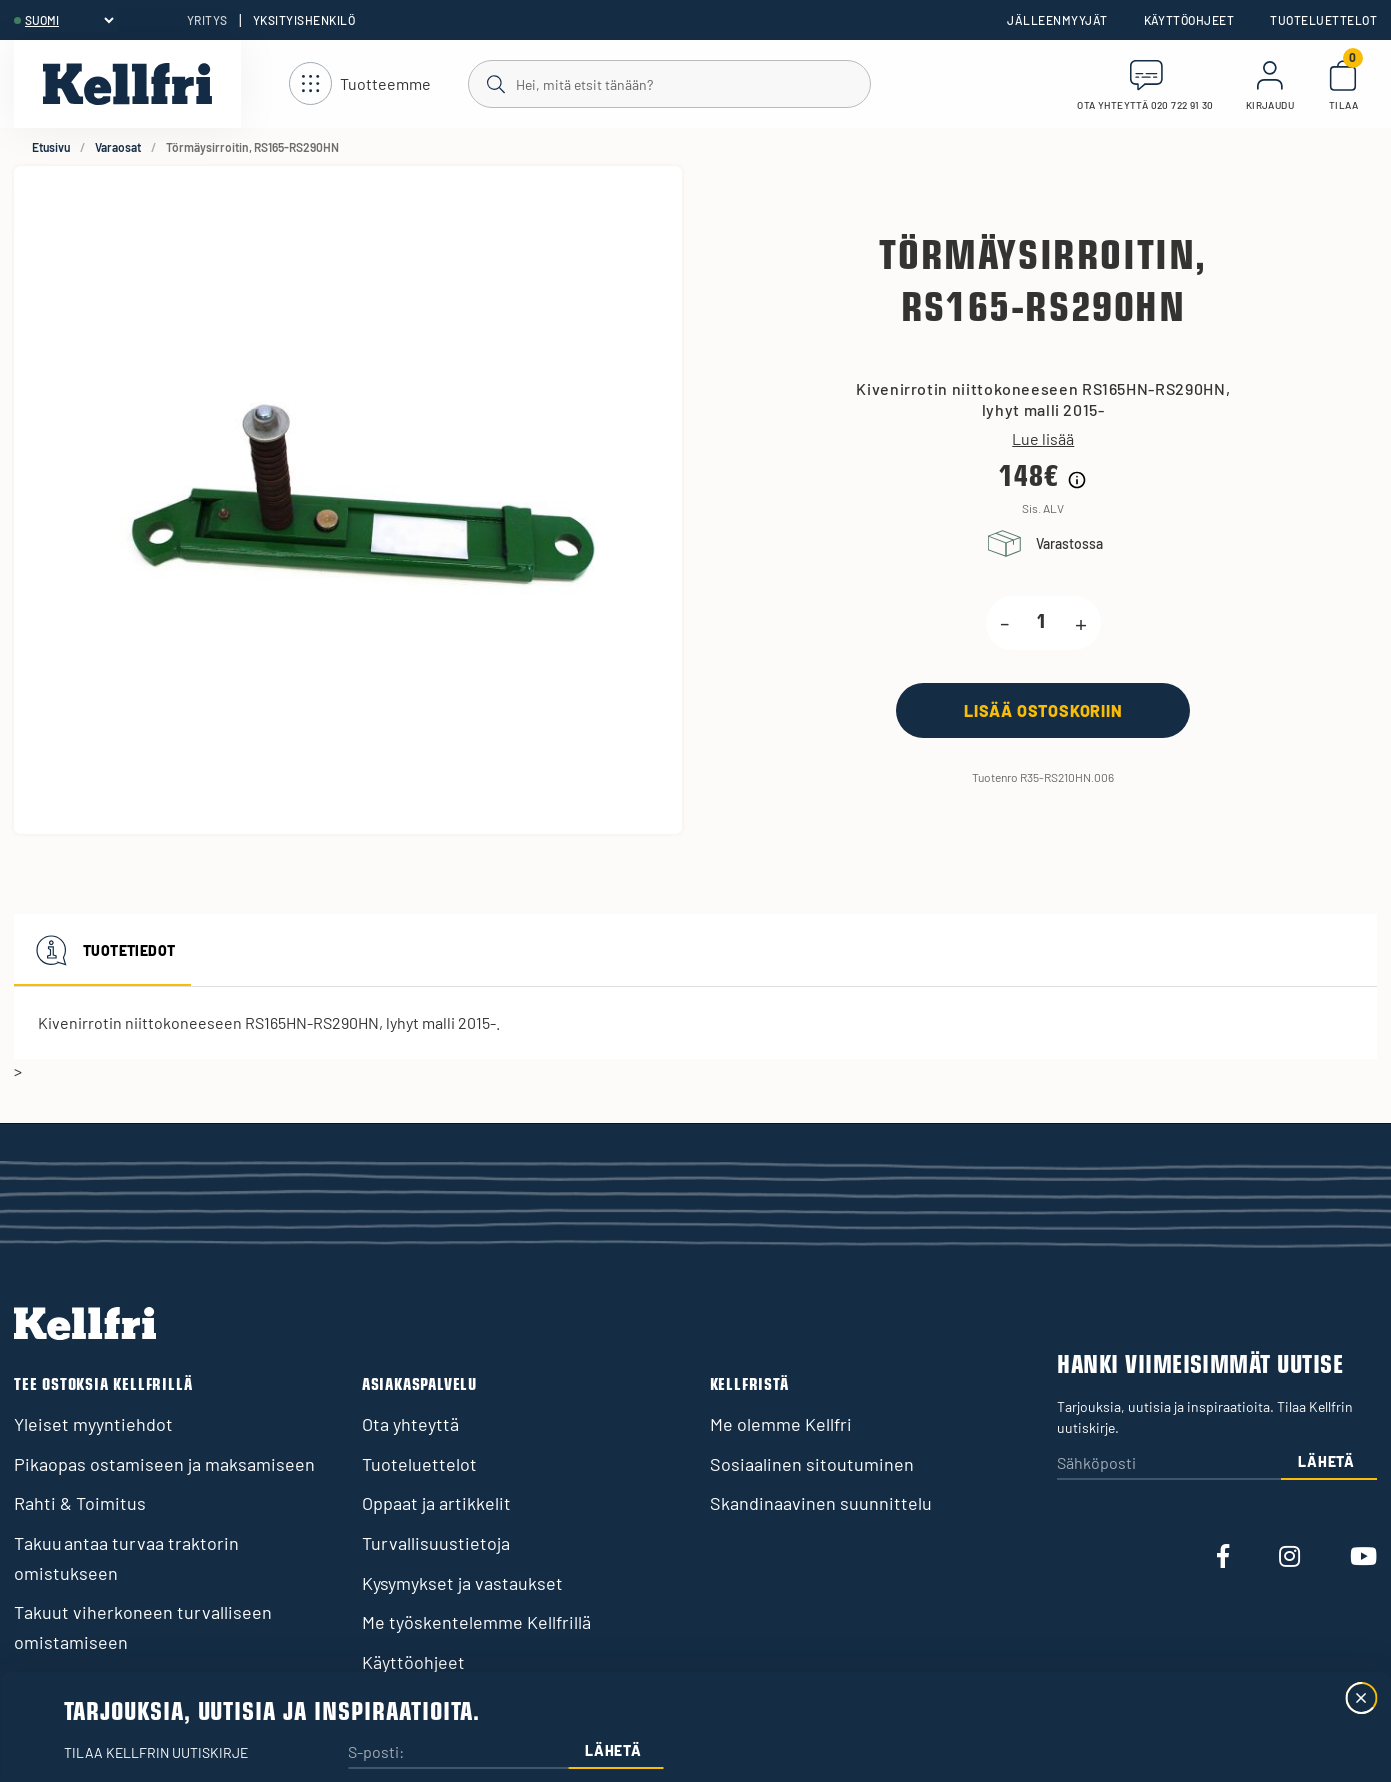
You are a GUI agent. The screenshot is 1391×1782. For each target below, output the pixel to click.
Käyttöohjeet (1189, 20)
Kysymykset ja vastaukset (462, 1583)
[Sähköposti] (1169, 1464)
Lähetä (1326, 1461)
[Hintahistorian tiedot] (1077, 480)
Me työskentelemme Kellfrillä (476, 1622)
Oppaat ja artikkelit (436, 1503)
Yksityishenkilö (304, 20)
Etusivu (51, 147)
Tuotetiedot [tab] (102, 950)
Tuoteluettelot (1323, 20)
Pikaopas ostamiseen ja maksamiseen (164, 1464)
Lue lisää (1043, 439)
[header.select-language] (69, 20)
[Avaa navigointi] (360, 84)
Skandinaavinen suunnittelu (821, 1503)
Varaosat (118, 147)
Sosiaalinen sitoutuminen (812, 1464)
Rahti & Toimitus (80, 1503)
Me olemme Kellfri (781, 1424)
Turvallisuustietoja (436, 1543)
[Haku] (668, 83)
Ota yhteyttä (410, 1424)
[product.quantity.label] (1042, 623)
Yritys (207, 20)
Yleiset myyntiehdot (93, 1424)
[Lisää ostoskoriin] (1043, 710)
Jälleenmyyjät (1057, 20)
